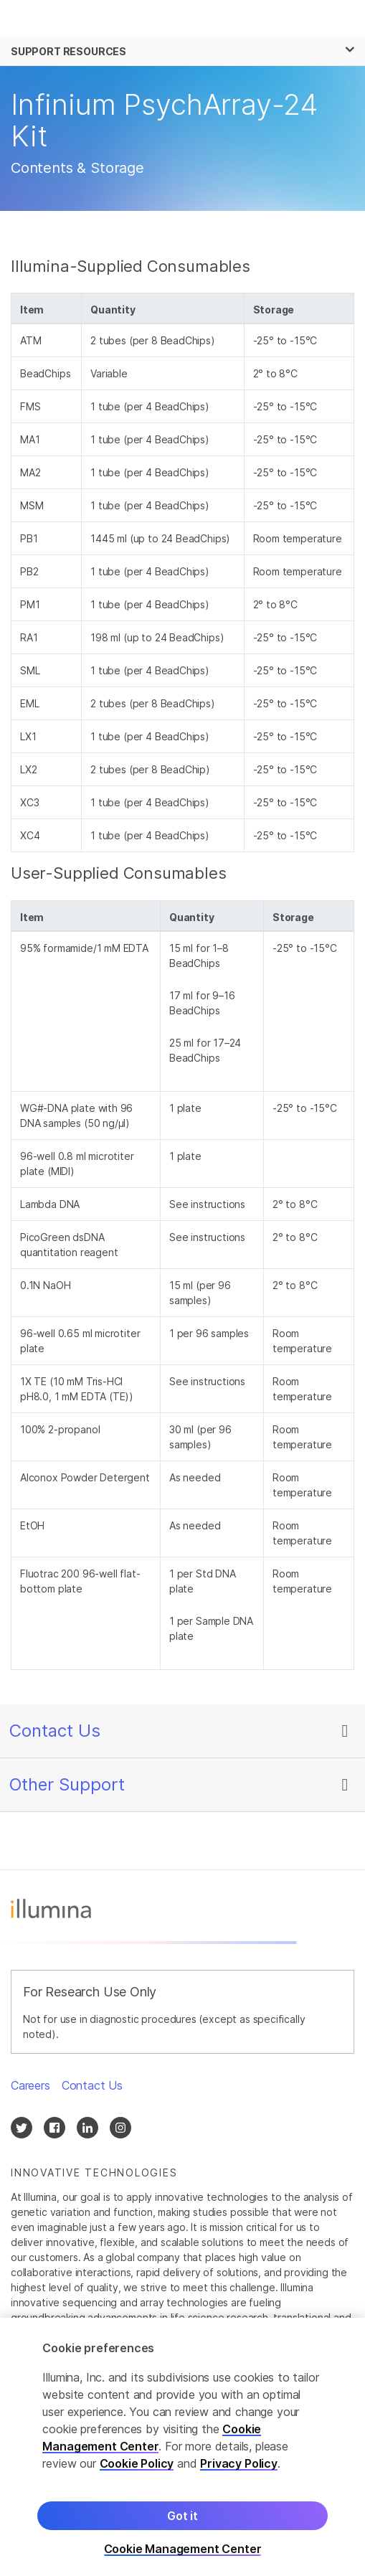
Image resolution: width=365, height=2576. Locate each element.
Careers (30, 2085)
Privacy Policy (239, 2473)
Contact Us (54, 1730)
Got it (182, 2525)
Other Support (67, 1784)
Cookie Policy (137, 2473)
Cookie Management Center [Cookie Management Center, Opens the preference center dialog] (183, 2558)
